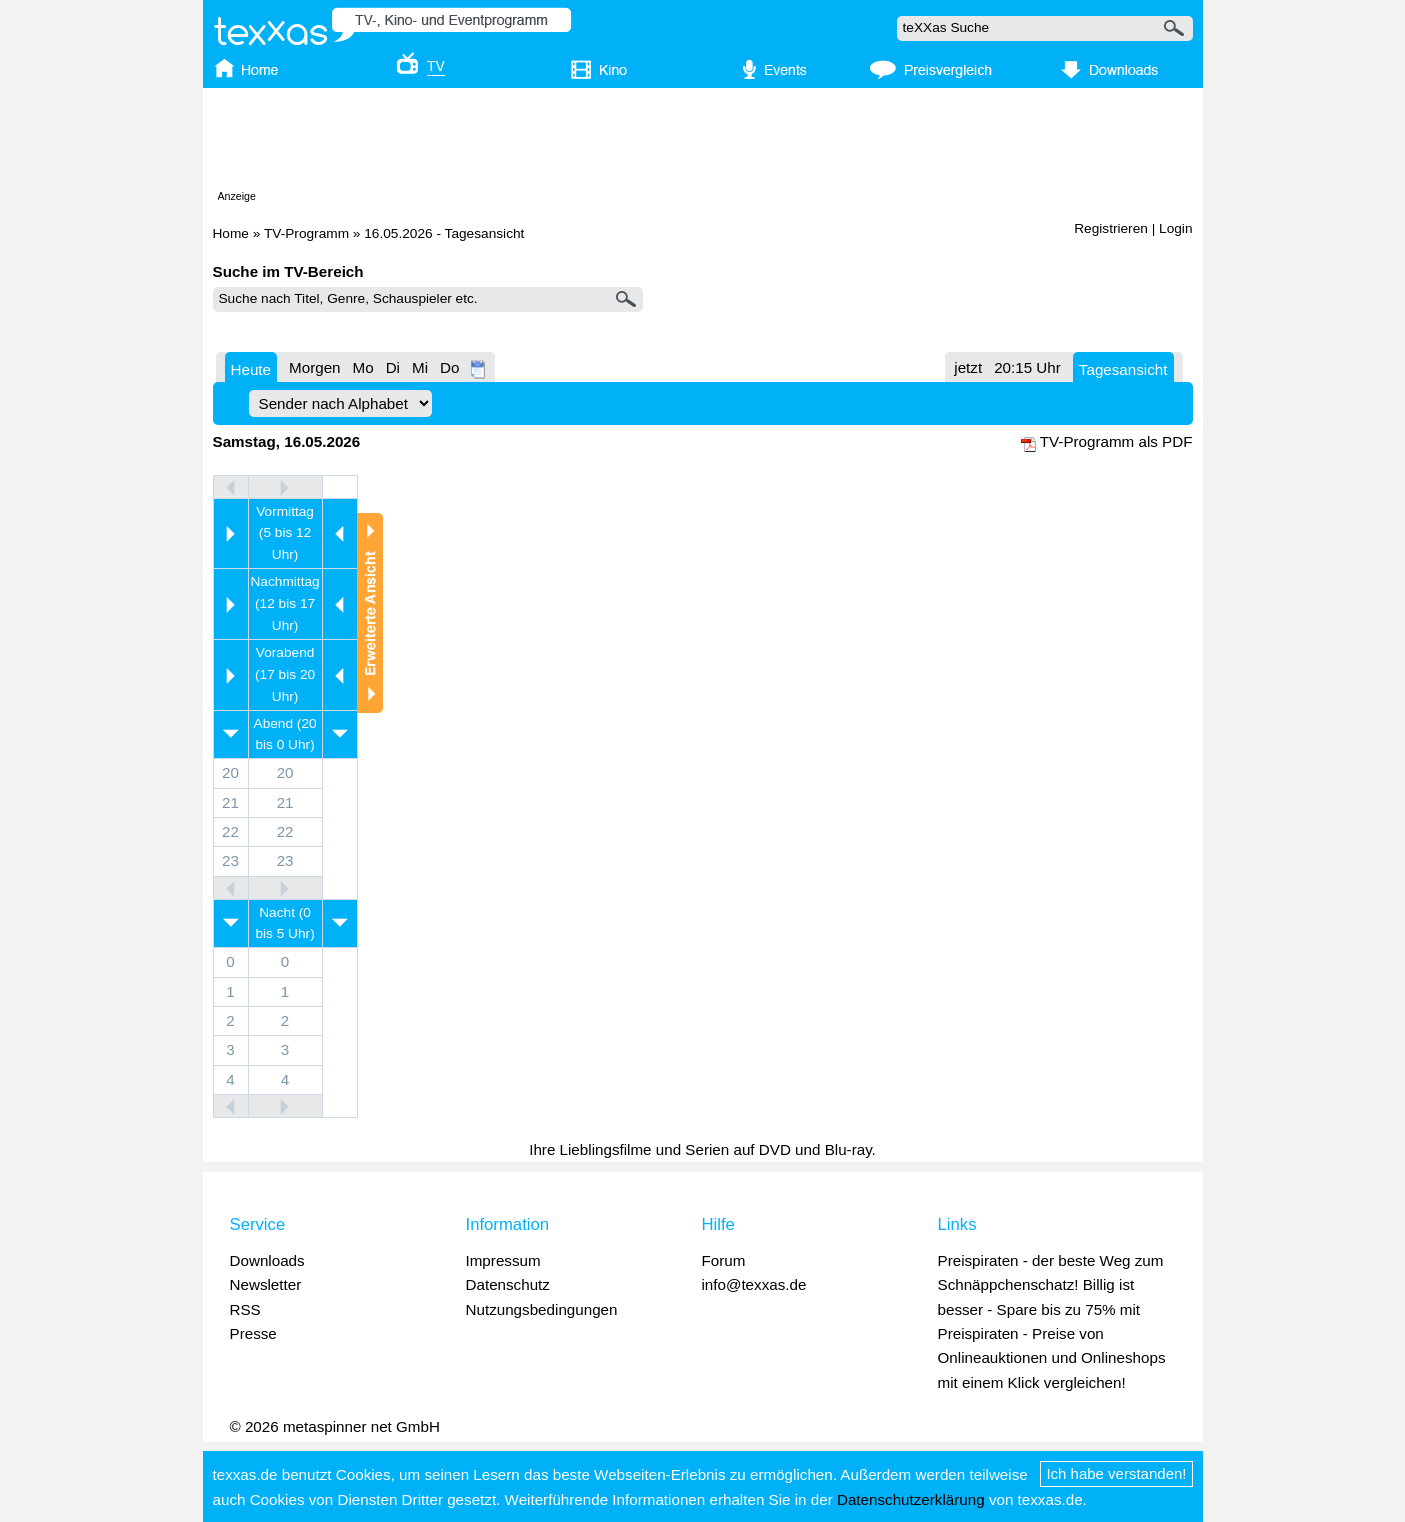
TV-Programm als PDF (1116, 441)
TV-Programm (306, 233)
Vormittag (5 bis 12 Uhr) (285, 533)
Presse (253, 1333)
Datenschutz (508, 1284)
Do (449, 367)
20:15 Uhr (1027, 367)
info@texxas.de (754, 1284)
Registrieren (1111, 228)
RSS (245, 1309)
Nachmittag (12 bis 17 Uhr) (285, 603)
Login (1175, 228)
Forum (724, 1260)
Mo (363, 367)
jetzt (968, 367)
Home (231, 233)
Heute (251, 369)
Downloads (267, 1260)
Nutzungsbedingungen (542, 1309)
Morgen (315, 367)
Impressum (503, 1260)
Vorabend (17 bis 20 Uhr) (285, 674)
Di (393, 367)
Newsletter (266, 1284)
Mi (420, 367)
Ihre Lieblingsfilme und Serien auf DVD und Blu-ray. (702, 1149)
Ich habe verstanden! (1116, 1473)
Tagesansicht (1123, 369)
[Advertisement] (703, 143)
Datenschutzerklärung (911, 1499)
